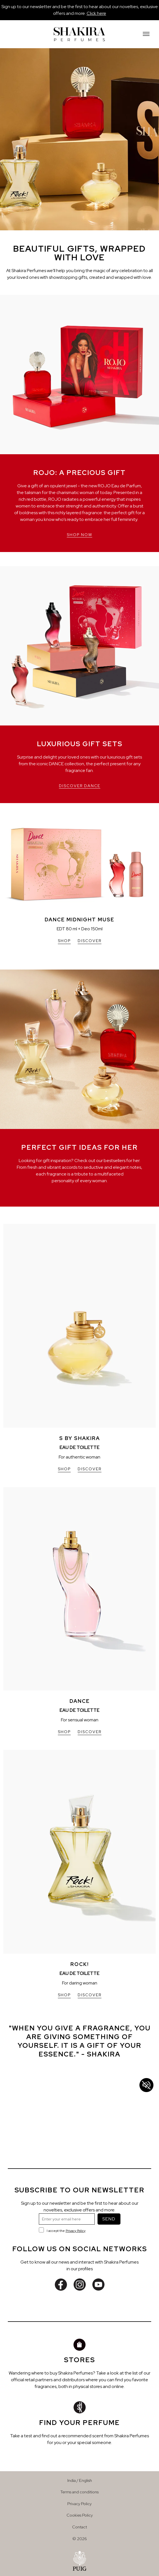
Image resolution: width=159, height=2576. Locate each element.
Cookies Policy (80, 2515)
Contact (79, 2526)
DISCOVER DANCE (79, 785)
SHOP (64, 940)
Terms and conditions (79, 2491)
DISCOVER (89, 940)
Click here (96, 13)
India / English (79, 2480)
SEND (109, 2219)
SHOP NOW (79, 534)
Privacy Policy (76, 2231)
